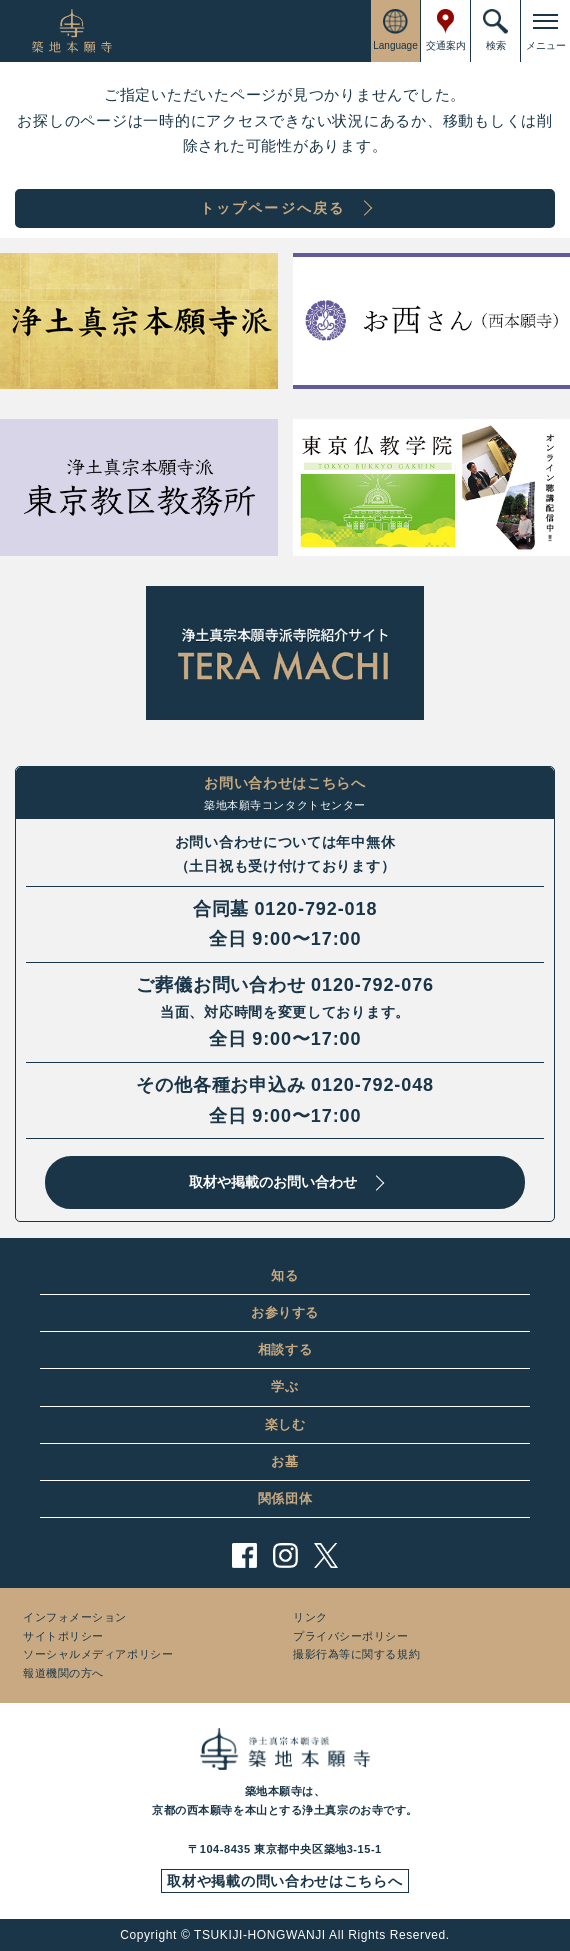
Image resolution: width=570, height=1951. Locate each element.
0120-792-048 (372, 1085)
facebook (244, 1555)
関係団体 (285, 1498)
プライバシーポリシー (351, 1636)
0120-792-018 (315, 909)
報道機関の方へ (63, 1673)
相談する (285, 1349)
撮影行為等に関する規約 (356, 1654)
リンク (310, 1617)
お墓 (284, 1461)
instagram (285, 1555)
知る (284, 1275)
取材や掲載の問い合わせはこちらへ (284, 1881)
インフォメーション (75, 1617)
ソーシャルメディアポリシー (98, 1654)
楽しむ (285, 1424)
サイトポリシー (63, 1636)
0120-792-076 (372, 985)
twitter (326, 1555)
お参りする (285, 1312)
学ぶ (284, 1386)
